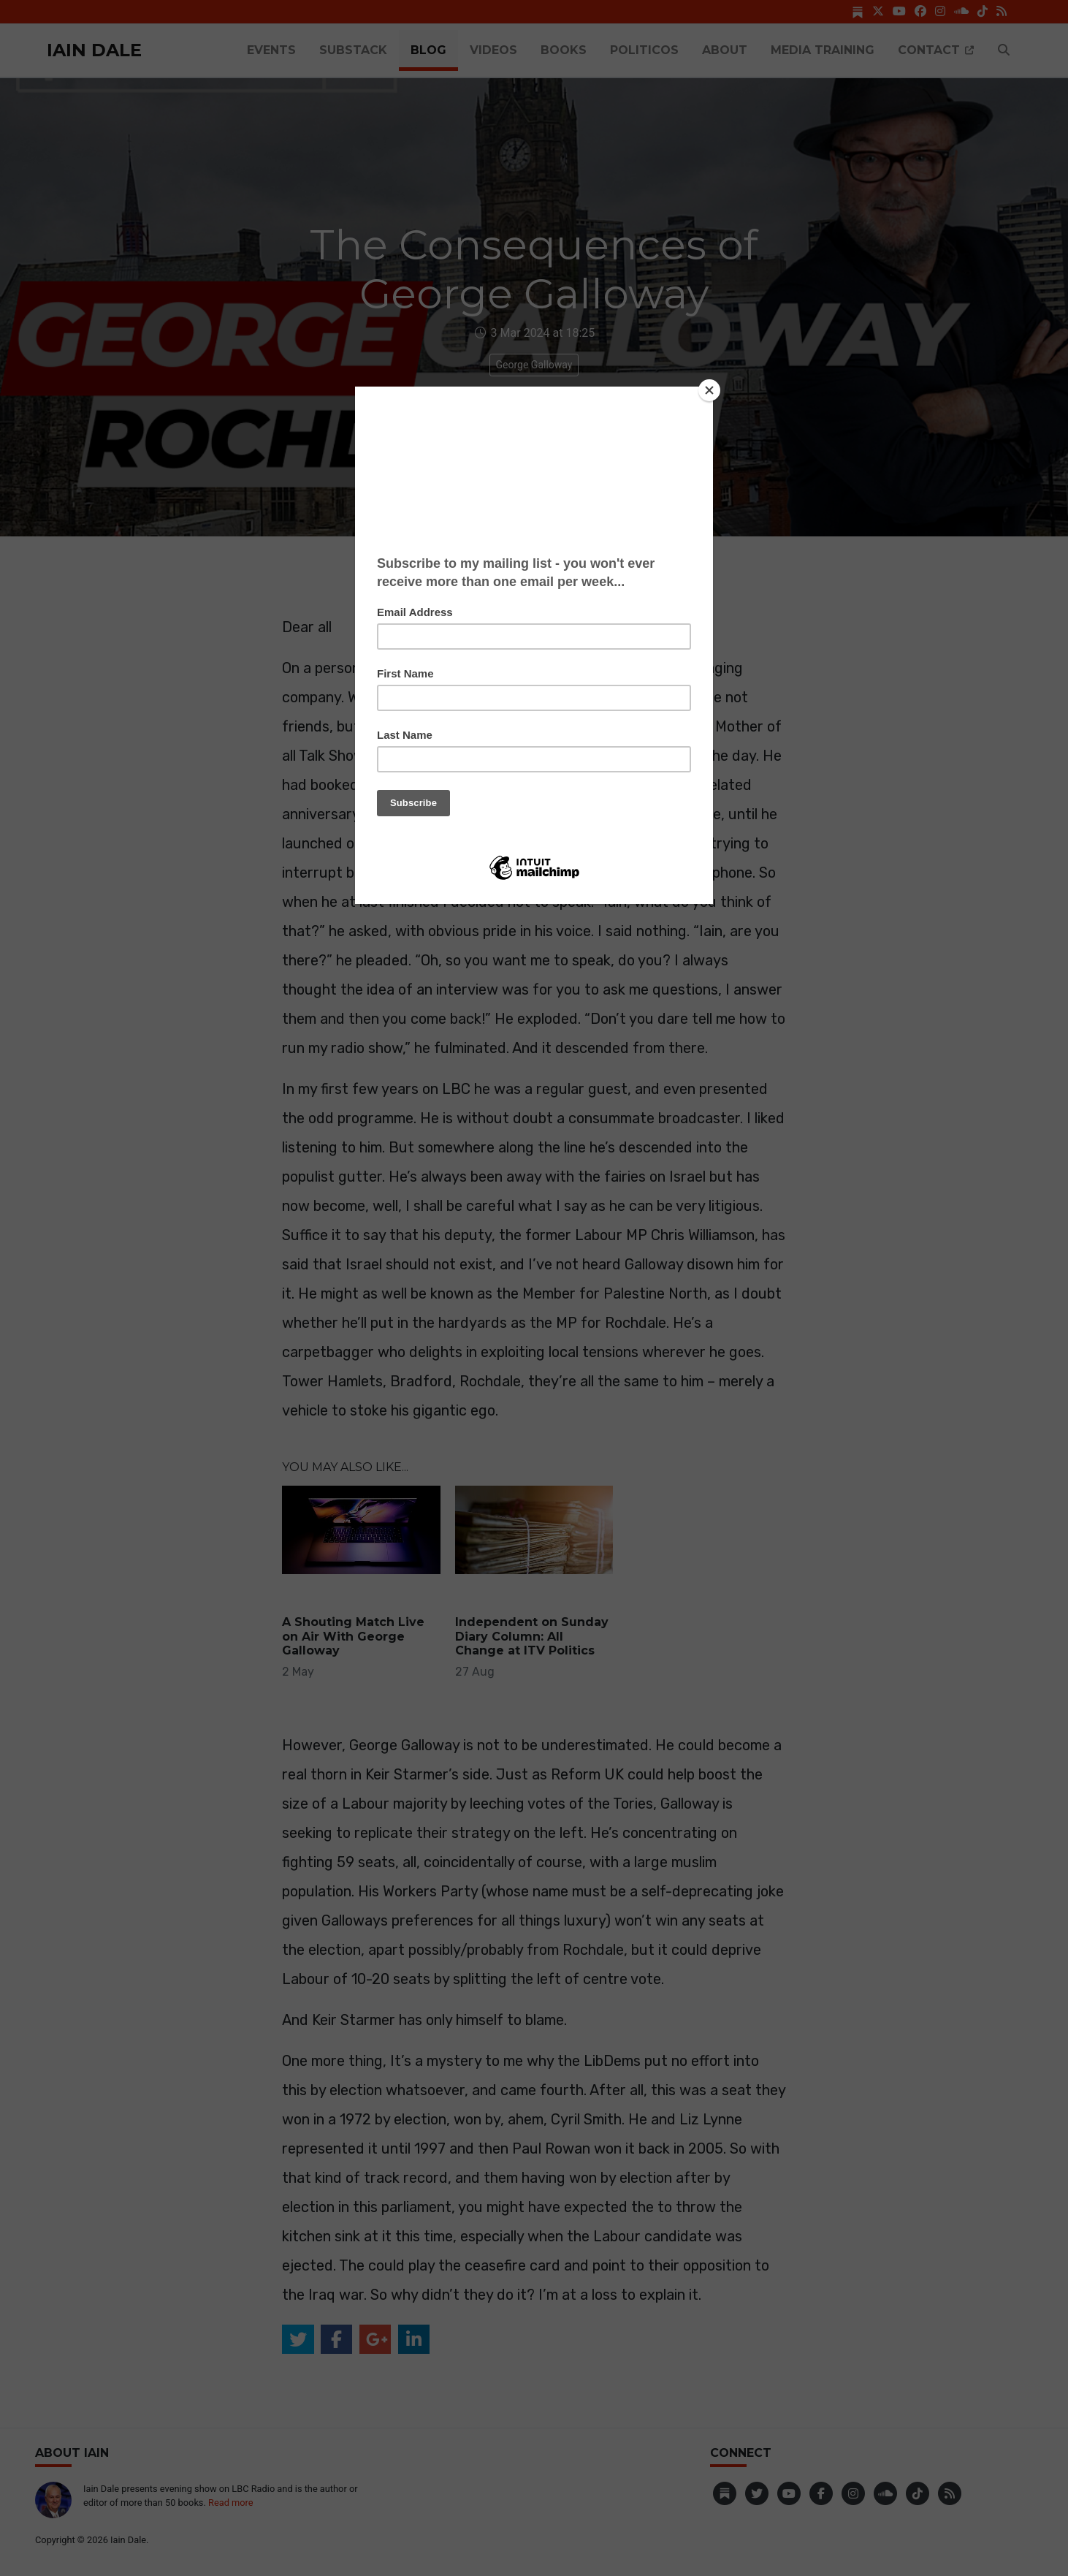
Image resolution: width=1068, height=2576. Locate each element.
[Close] (709, 390)
